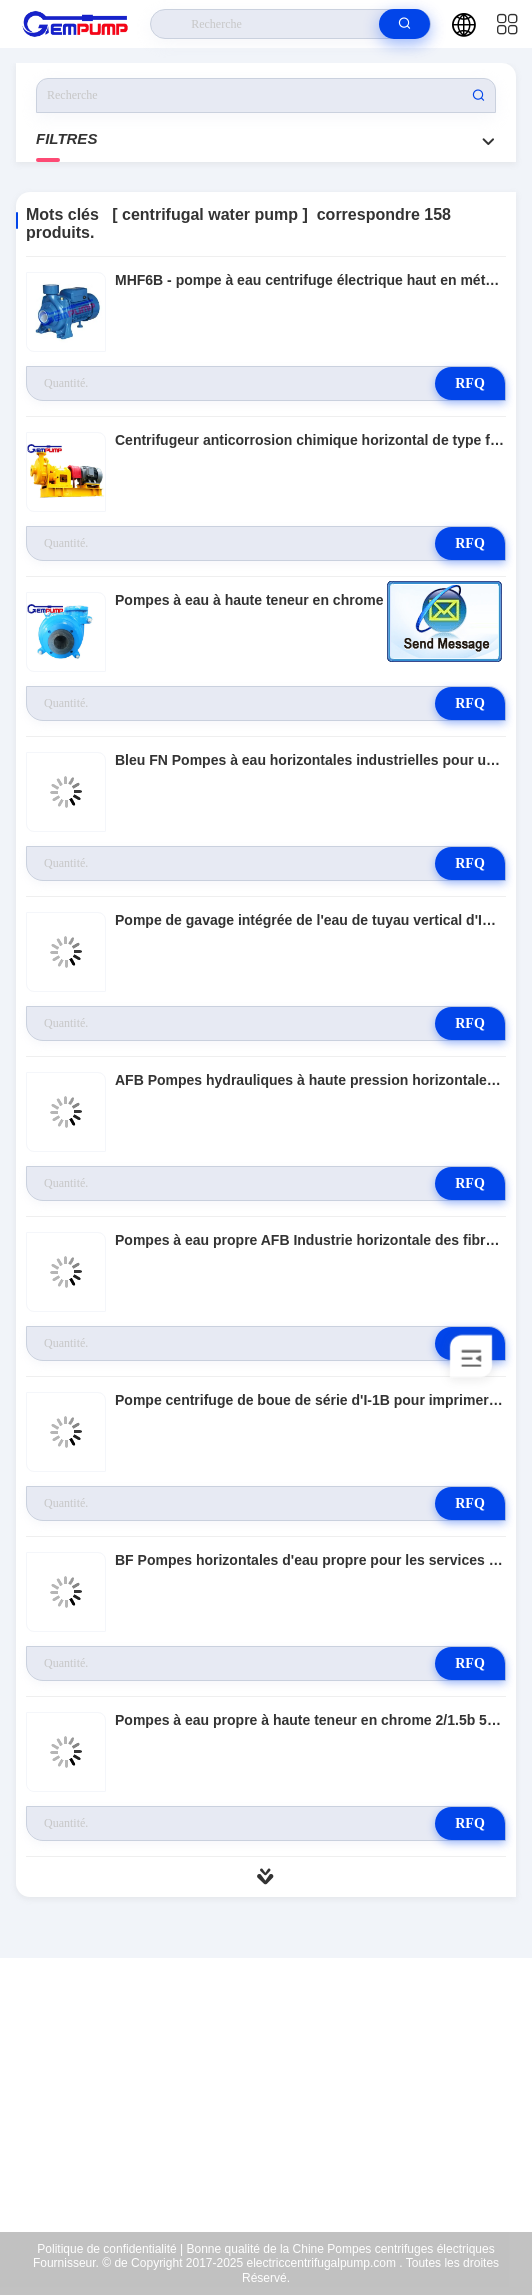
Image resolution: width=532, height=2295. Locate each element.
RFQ (470, 383)
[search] (404, 24)
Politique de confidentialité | (110, 2249)
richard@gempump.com (278, 2106)
